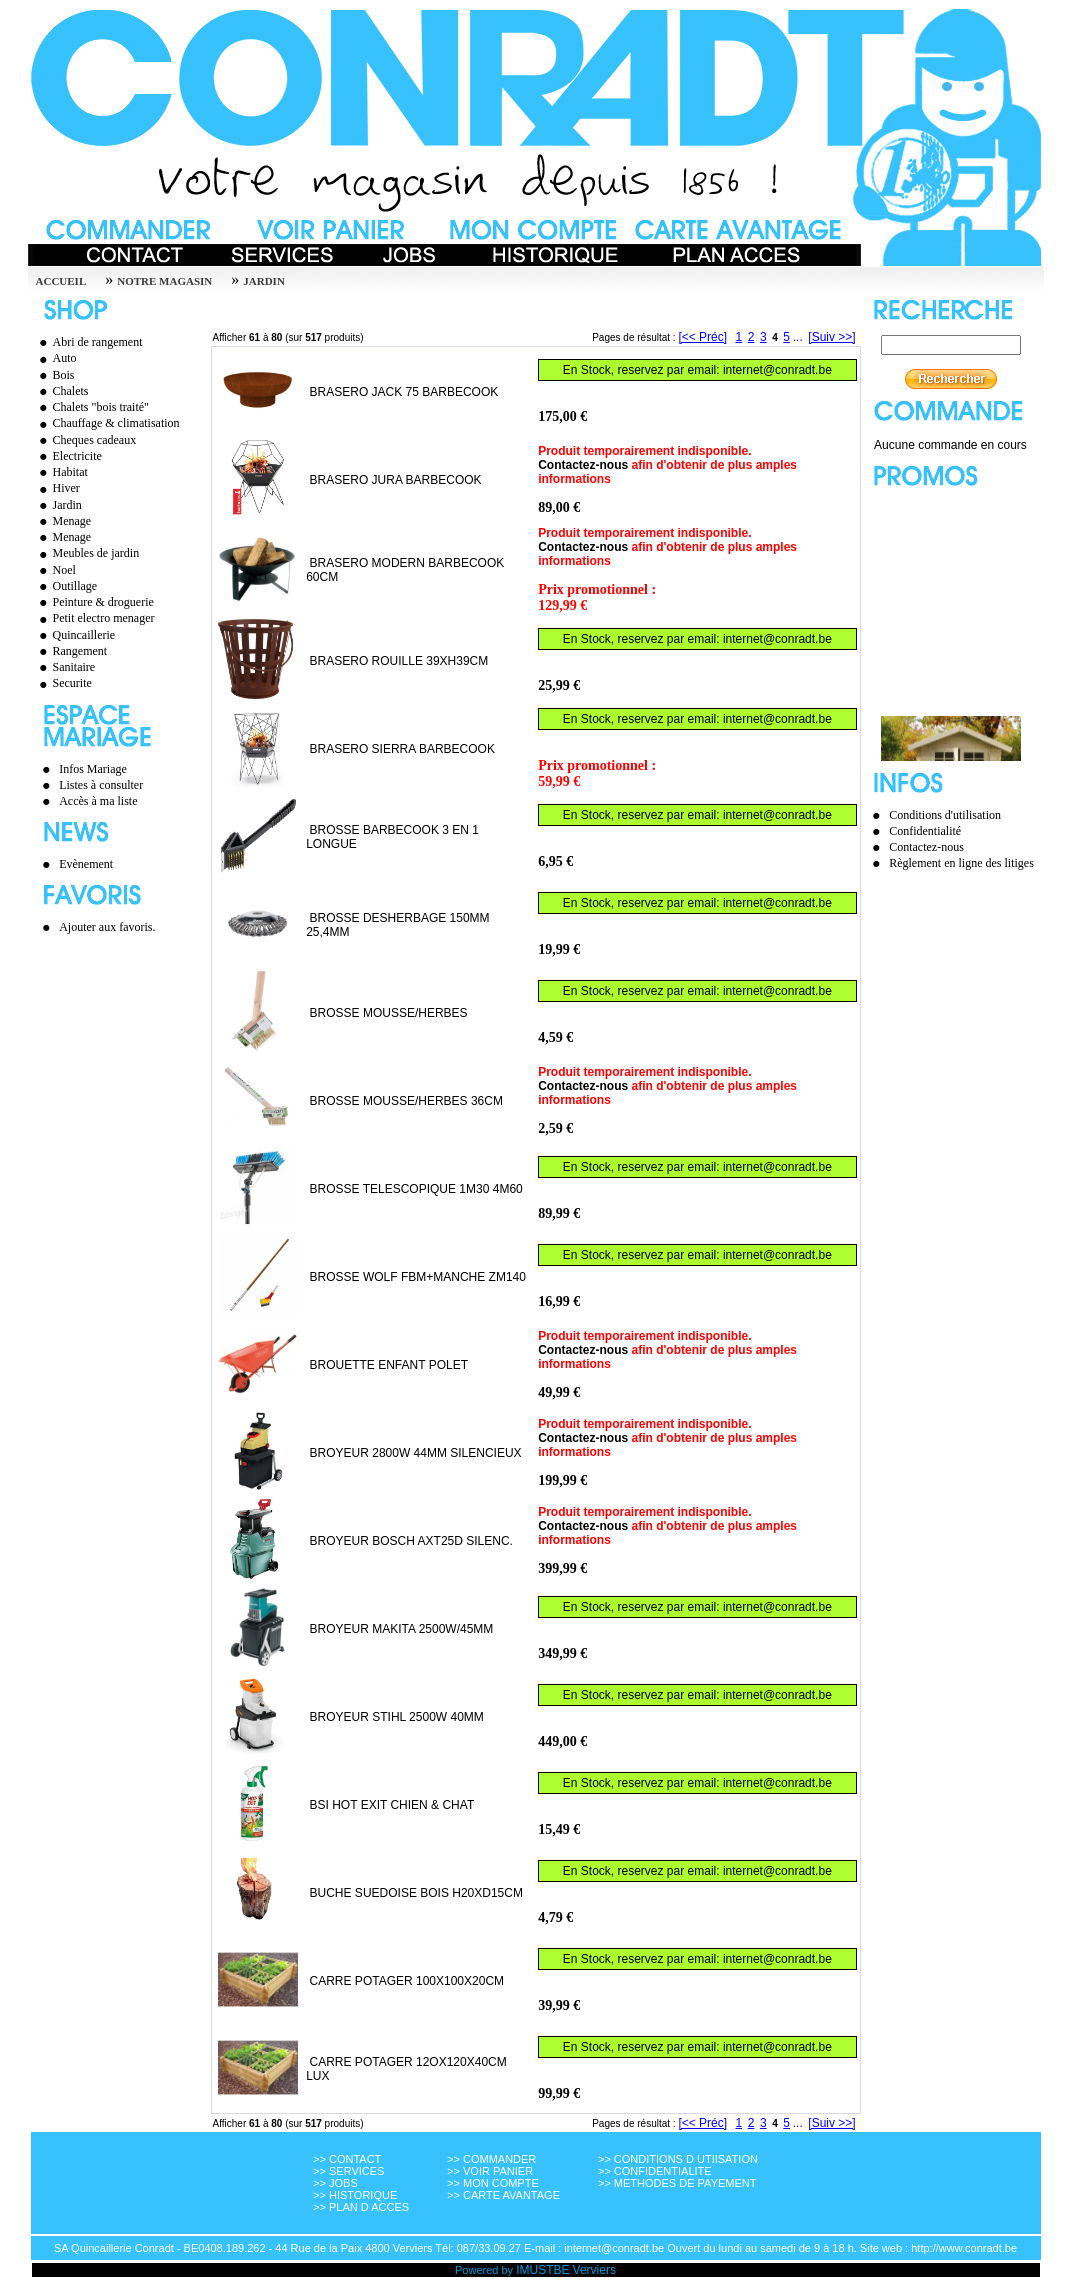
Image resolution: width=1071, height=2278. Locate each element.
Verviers (594, 2270)
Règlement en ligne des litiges (961, 863)
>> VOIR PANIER (490, 2171)
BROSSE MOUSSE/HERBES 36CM (406, 1101)
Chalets (61, 391)
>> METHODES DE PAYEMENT (677, 2183)
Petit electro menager (94, 618)
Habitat (61, 472)
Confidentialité (925, 831)
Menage (63, 521)
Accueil (61, 281)
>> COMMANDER (491, 2159)
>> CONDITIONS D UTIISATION (678, 2159)
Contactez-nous (583, 465)
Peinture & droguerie (94, 602)
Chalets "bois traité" (91, 407)
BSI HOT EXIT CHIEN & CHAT (392, 1805)
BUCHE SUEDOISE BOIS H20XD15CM (416, 1893)
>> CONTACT (347, 2159)
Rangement (71, 651)
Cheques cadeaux (85, 440)
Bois (54, 375)
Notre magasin (164, 281)
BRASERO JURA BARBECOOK (396, 480)
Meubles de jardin (87, 553)
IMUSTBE (542, 2270)
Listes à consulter (101, 785)
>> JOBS (335, 2183)
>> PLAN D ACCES (361, 2207)
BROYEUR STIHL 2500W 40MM (397, 1717)
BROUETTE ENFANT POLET (389, 1365)
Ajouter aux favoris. (107, 927)
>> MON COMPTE (493, 2183)
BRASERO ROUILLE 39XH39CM (399, 661)
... (798, 337)
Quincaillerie (75, 635)
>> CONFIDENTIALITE (655, 2171)
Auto (55, 358)
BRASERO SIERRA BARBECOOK (402, 749)
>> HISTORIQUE (355, 2195)
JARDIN (264, 281)
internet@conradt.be (777, 370)
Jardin (58, 505)
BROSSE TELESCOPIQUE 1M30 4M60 (416, 1189)
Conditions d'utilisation (945, 815)
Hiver (57, 488)
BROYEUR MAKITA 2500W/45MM (402, 1629)
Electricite (68, 456)
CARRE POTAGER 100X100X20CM (407, 1981)
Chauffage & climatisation (107, 423)
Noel (55, 570)
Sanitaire (65, 667)
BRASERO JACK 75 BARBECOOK (404, 392)
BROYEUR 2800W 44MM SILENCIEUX (416, 1453)
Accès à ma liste (98, 801)
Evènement (86, 864)
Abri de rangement (88, 342)
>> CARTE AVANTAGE (503, 2195)
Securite (63, 683)
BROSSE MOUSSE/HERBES (389, 1013)
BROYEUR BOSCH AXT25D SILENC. (411, 1541)
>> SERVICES (348, 2171)
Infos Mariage (93, 769)
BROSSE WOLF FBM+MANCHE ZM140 (418, 1277)
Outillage (66, 586)
